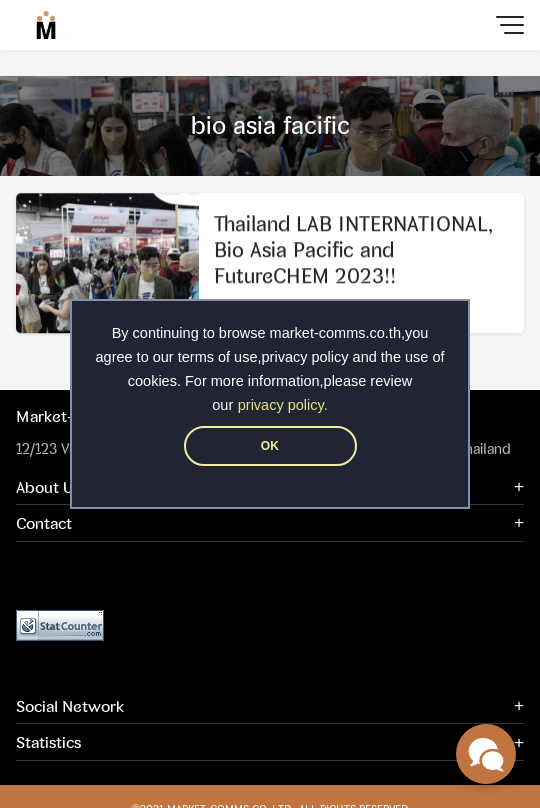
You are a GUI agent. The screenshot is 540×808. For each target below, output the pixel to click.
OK (270, 446)
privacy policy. (283, 405)
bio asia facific (270, 125)
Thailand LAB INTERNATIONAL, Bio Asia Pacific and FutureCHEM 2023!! (353, 251)
